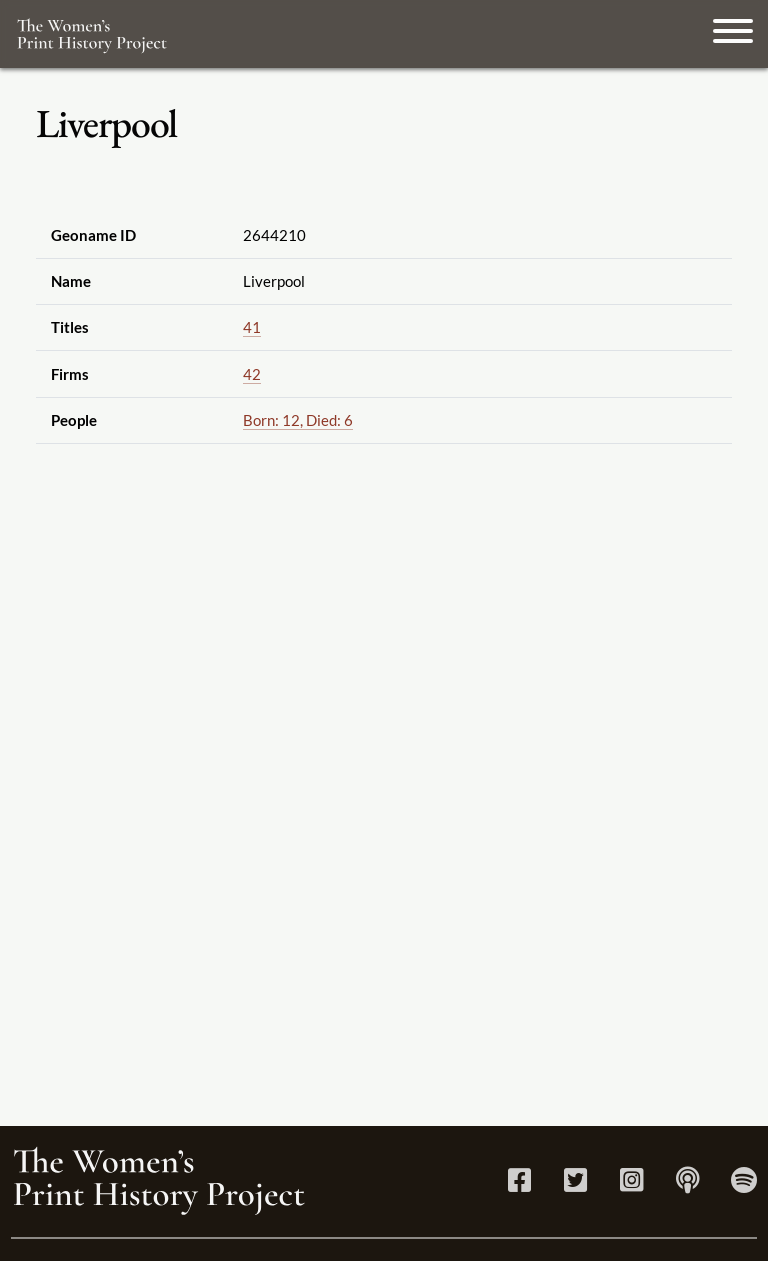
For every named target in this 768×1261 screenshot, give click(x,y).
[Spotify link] (744, 1184)
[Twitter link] (575, 1184)
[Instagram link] (631, 1184)
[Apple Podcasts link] (687, 1184)
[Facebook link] (519, 1184)
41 (252, 327)
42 (252, 374)
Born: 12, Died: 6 (298, 420)
